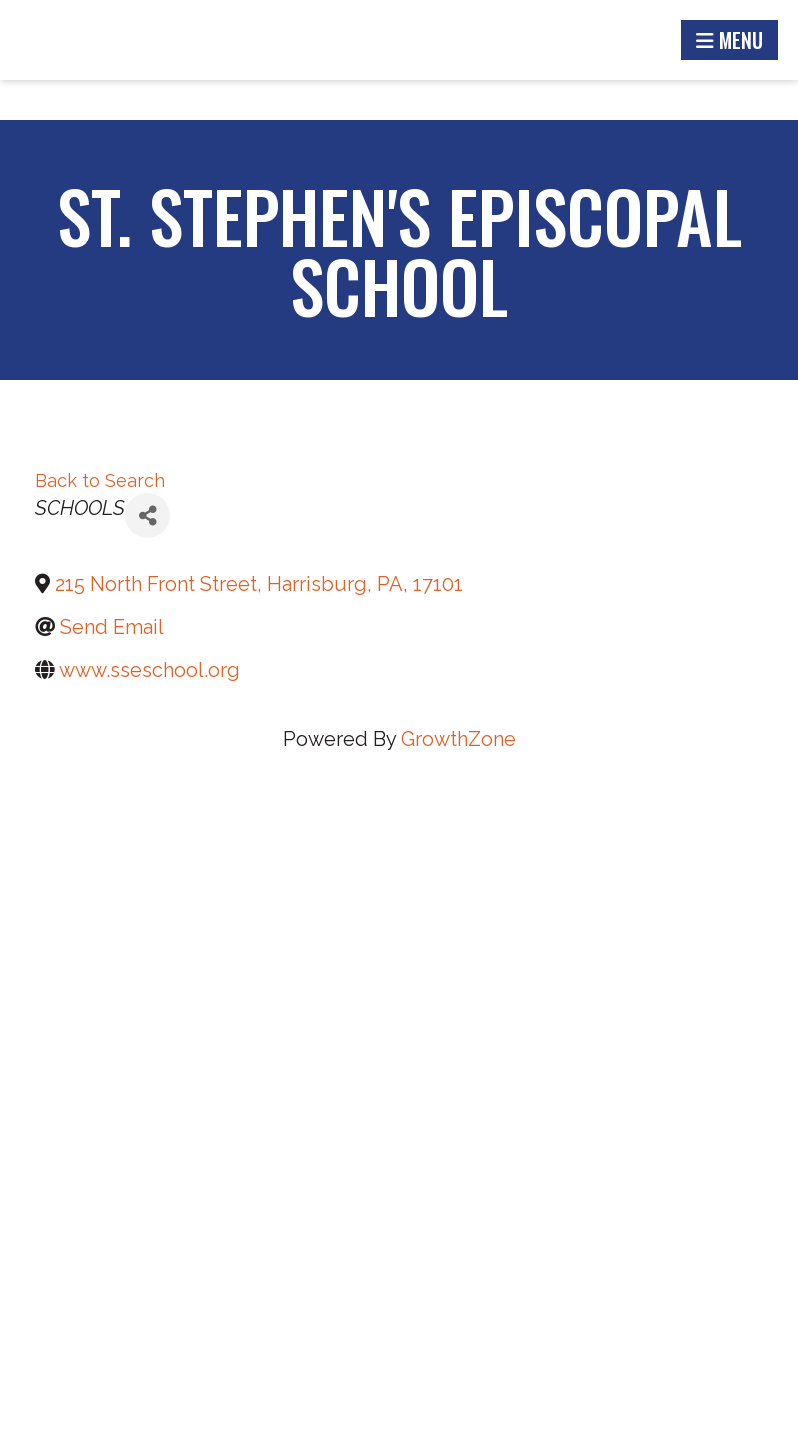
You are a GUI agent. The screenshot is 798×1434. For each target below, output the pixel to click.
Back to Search (100, 480)
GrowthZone (458, 739)
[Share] (147, 515)
